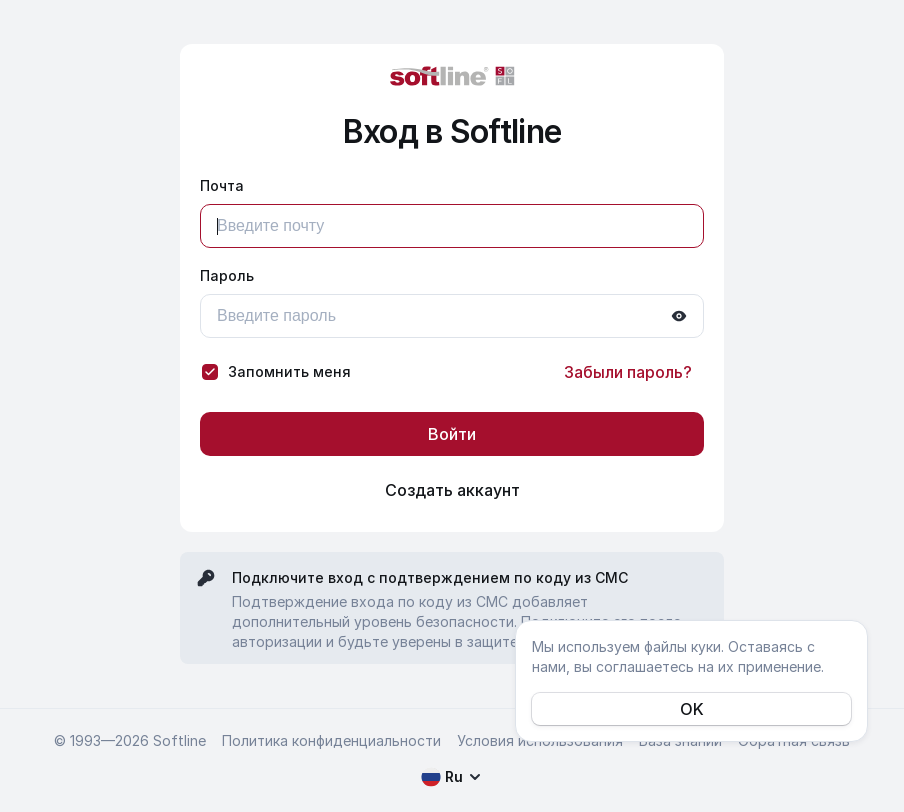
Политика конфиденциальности (331, 740)
